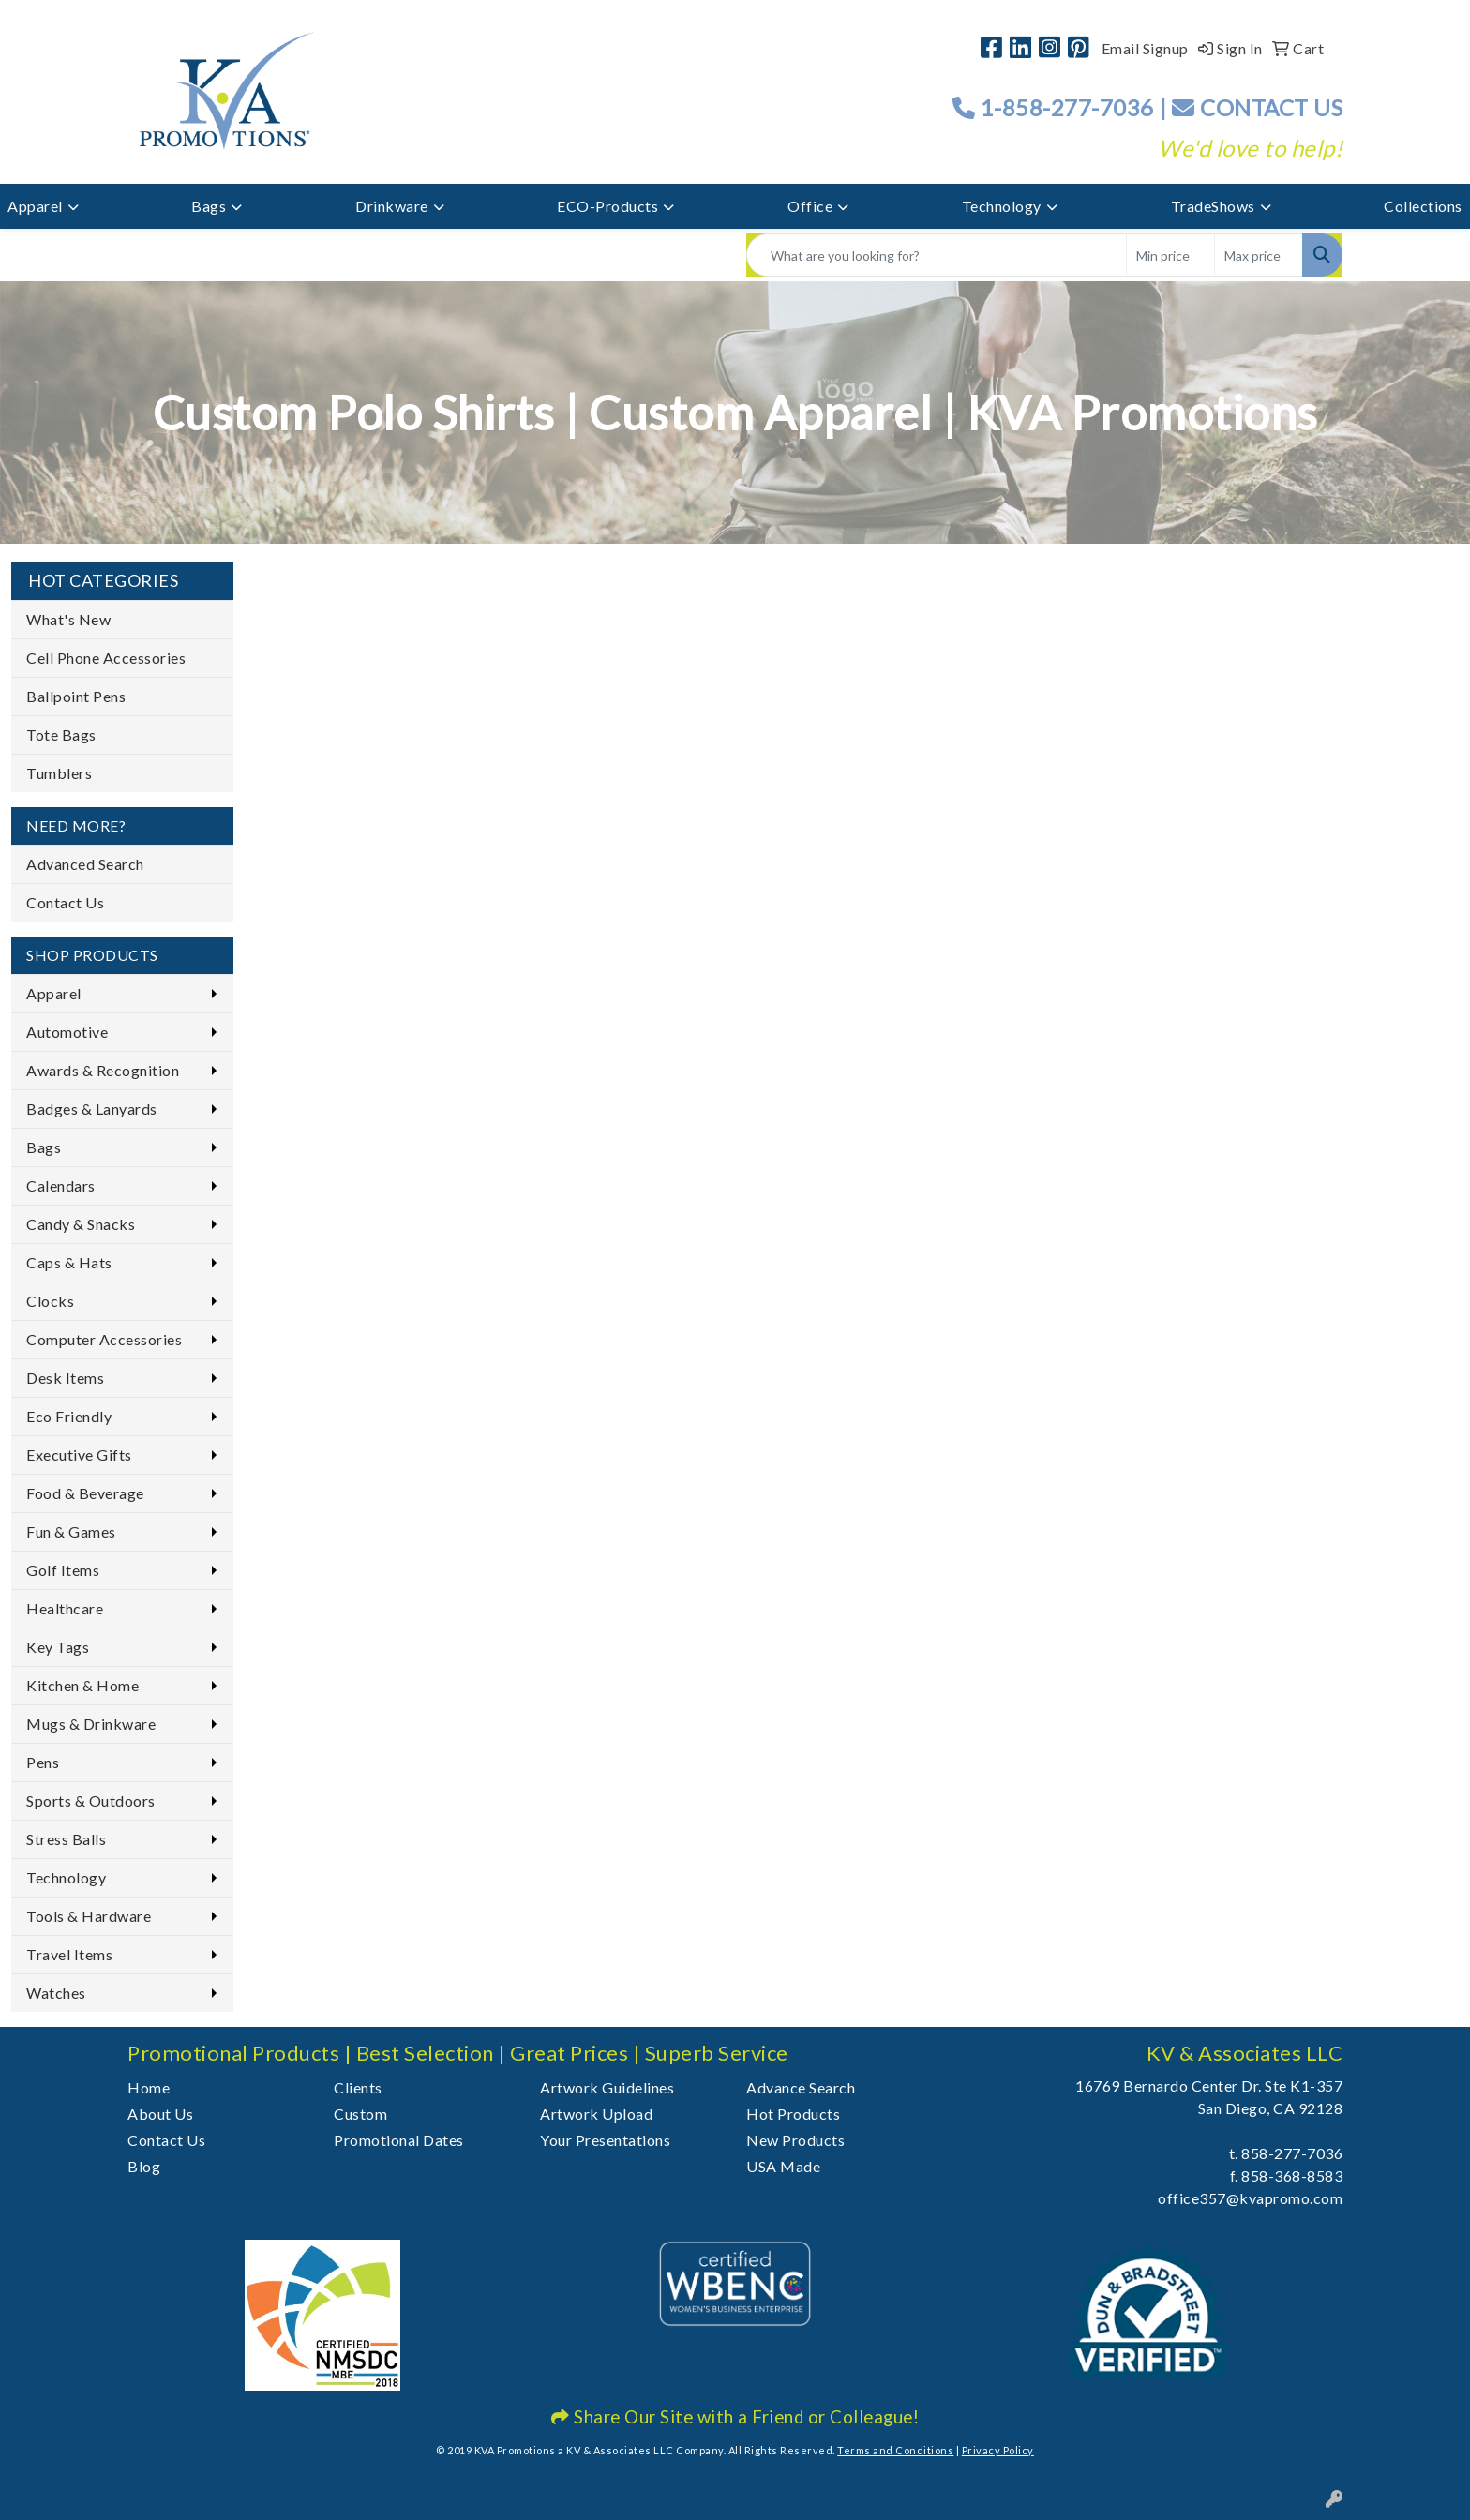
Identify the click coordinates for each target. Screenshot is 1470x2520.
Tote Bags (61, 734)
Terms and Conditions (895, 2450)
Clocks (50, 1301)
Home (149, 2087)
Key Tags (57, 1647)
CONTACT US (1257, 107)
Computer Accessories (104, 1339)
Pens (42, 1762)
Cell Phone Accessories (106, 658)
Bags (208, 206)
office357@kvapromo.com (1250, 2198)
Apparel (35, 206)
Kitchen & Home (82, 1685)
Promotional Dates (399, 2140)
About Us (160, 2113)
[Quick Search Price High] (1258, 255)
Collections (1423, 206)
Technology (1002, 206)
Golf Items (62, 1570)
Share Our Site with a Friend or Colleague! (735, 2417)
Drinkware (391, 206)
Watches (56, 1993)
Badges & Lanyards (92, 1109)
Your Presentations (605, 2140)
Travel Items (69, 1954)
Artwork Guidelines (607, 2087)
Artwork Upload (596, 2113)
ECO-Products (607, 206)
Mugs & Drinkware (91, 1723)
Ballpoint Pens (76, 696)
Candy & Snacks (80, 1224)
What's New (68, 619)
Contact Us (65, 902)
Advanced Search (85, 864)
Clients (358, 2087)
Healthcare (64, 1608)
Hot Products (793, 2113)
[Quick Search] (936, 255)
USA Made (783, 2166)
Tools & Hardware (88, 1916)
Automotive (67, 1032)
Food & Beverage (85, 1493)
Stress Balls (66, 1839)
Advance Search (800, 2087)
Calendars (61, 1185)
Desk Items (65, 1378)
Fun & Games (71, 1531)
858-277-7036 (1291, 2153)
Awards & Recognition (102, 1070)
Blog (144, 2166)
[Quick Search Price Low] (1170, 255)
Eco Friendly (69, 1416)
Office (810, 206)
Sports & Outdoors (91, 1800)
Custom (360, 2113)
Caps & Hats (69, 1262)
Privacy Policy (998, 2450)
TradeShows (1213, 206)
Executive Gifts (79, 1454)
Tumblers (59, 773)
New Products (795, 2140)
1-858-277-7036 (1067, 107)
